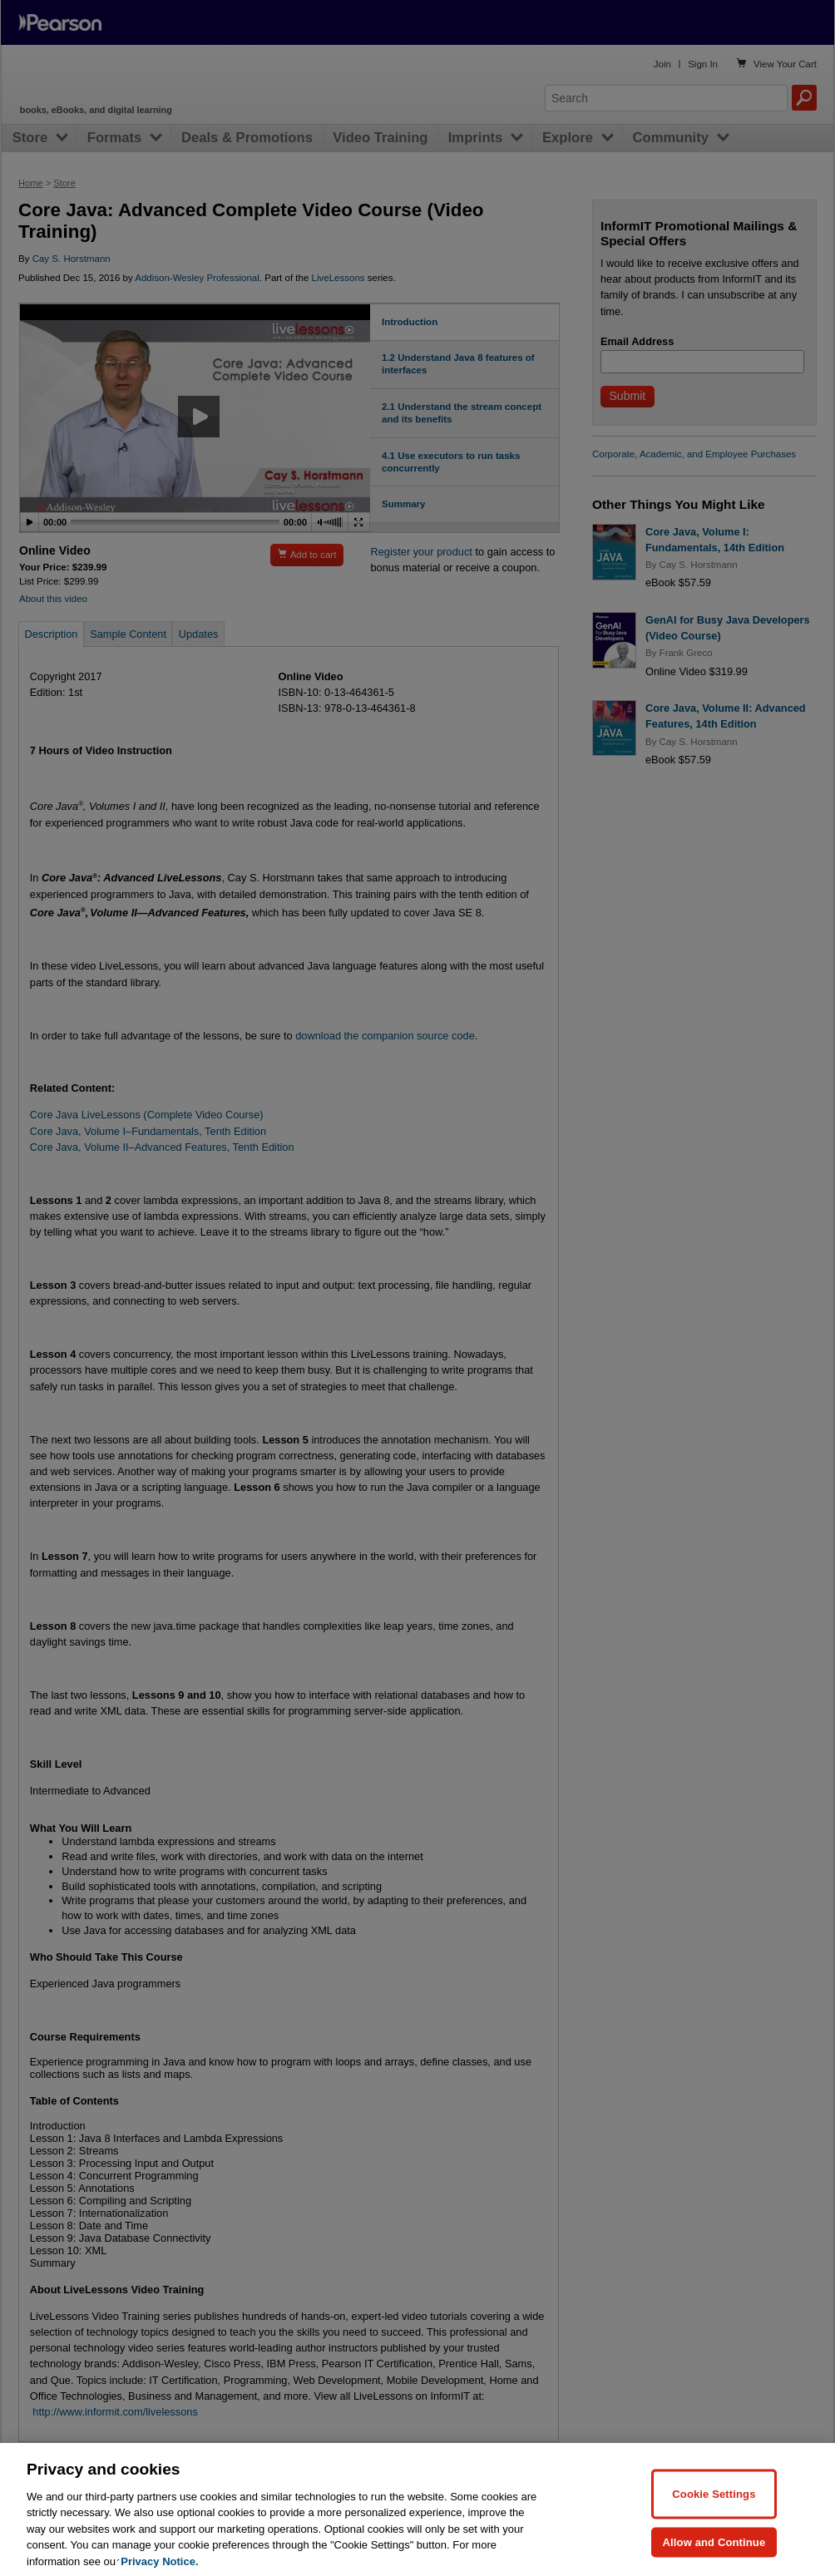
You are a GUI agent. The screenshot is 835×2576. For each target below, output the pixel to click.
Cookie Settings (713, 2506)
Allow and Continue (714, 2555)
